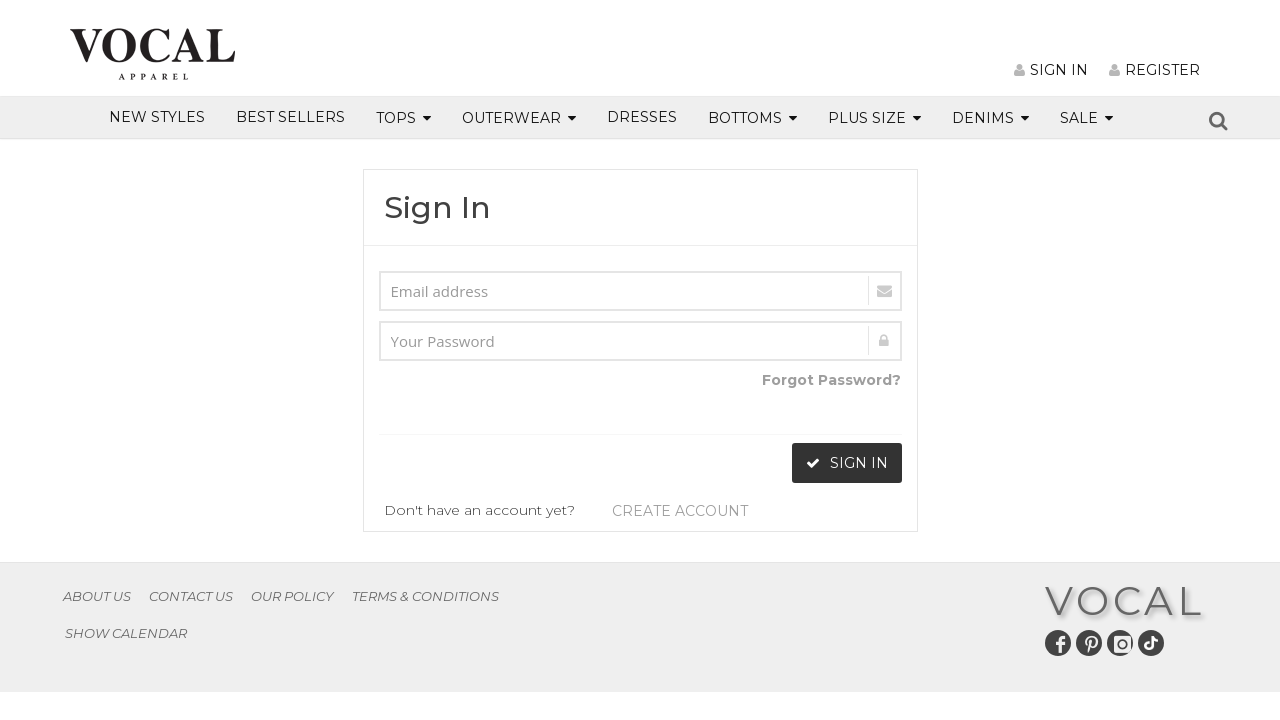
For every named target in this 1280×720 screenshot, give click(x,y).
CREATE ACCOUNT (680, 511)
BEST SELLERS (290, 117)
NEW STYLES (157, 117)
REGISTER (1154, 70)
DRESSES (642, 117)
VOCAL (1125, 600)
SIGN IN (1051, 70)
